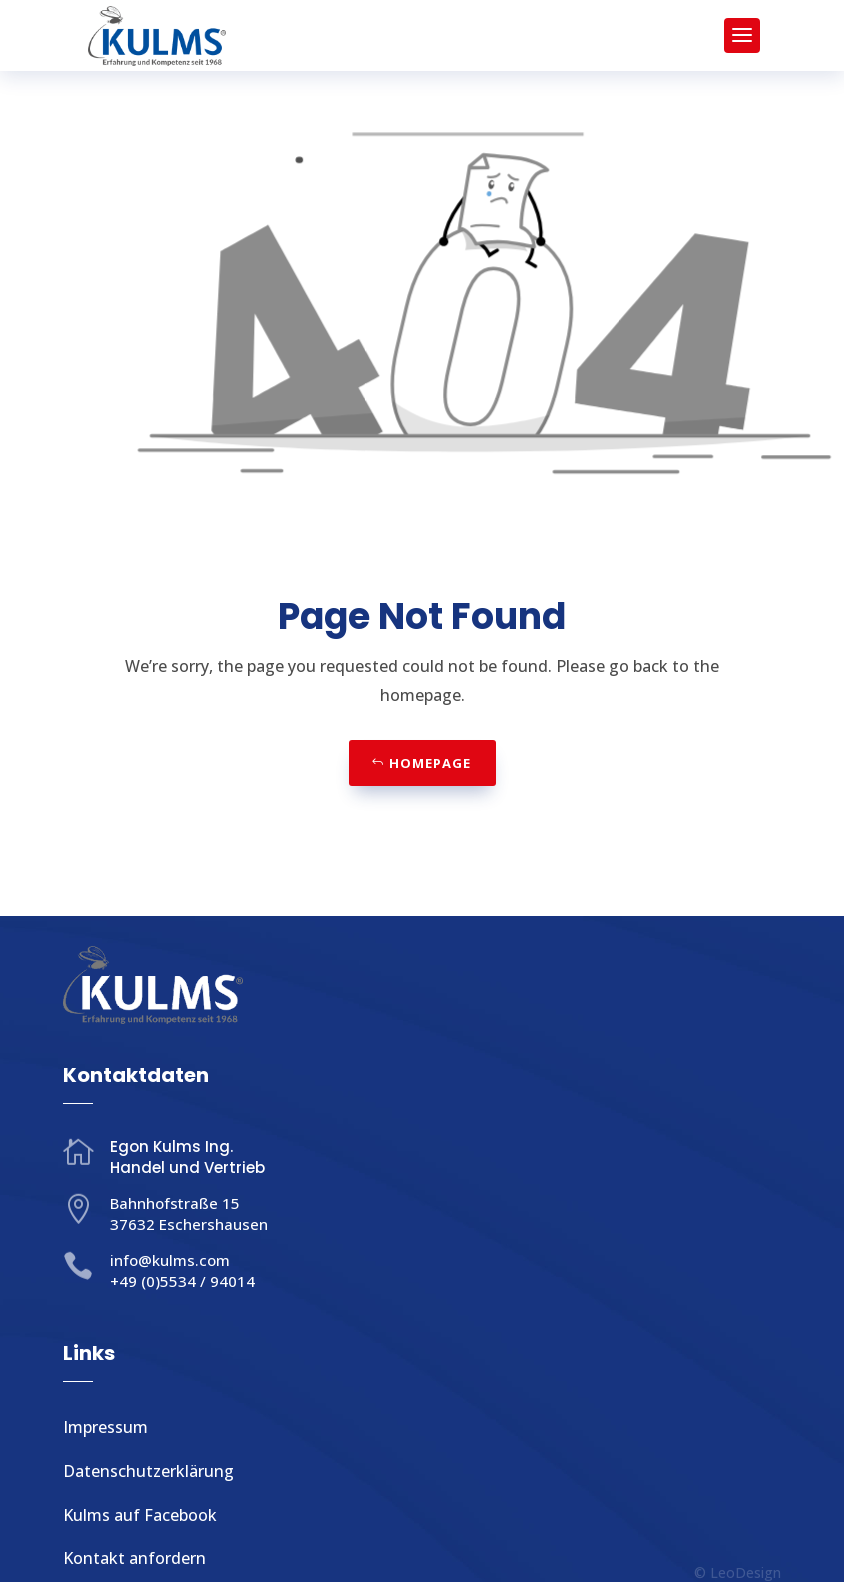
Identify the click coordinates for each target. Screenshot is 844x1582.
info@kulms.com (170, 1260)
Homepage (430, 763)
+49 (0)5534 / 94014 (182, 1281)
